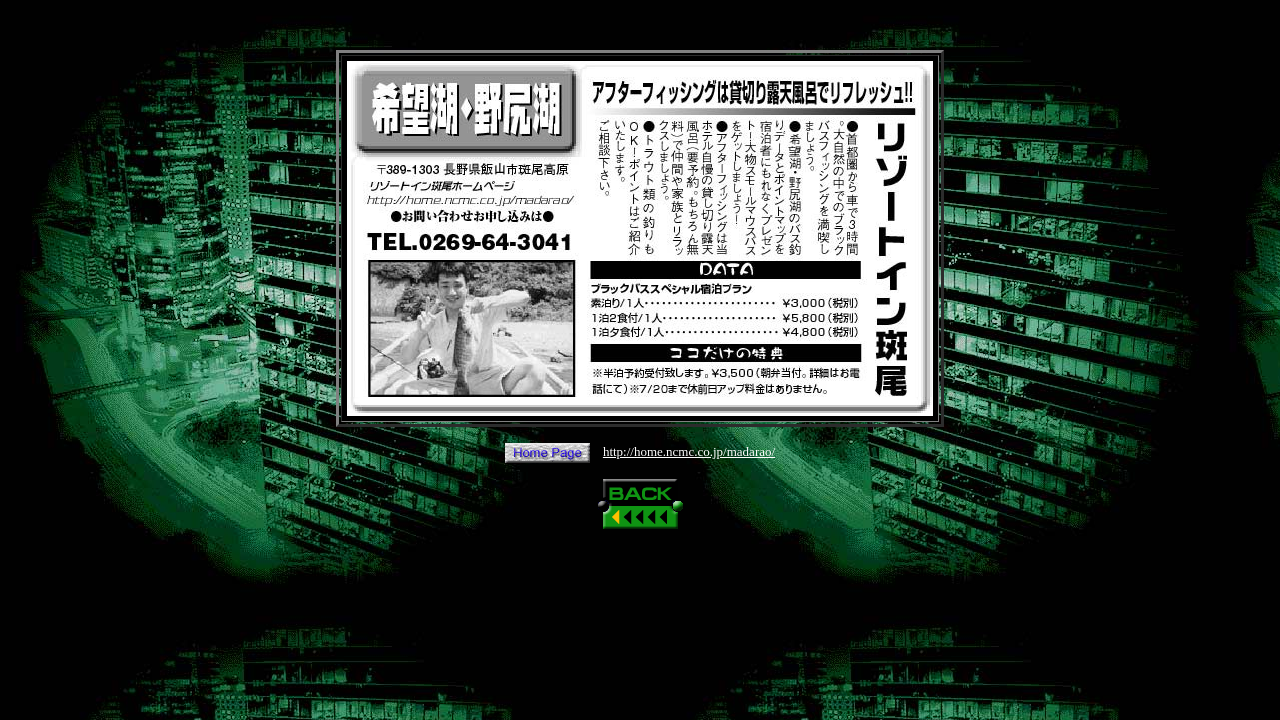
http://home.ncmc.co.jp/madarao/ (689, 451)
